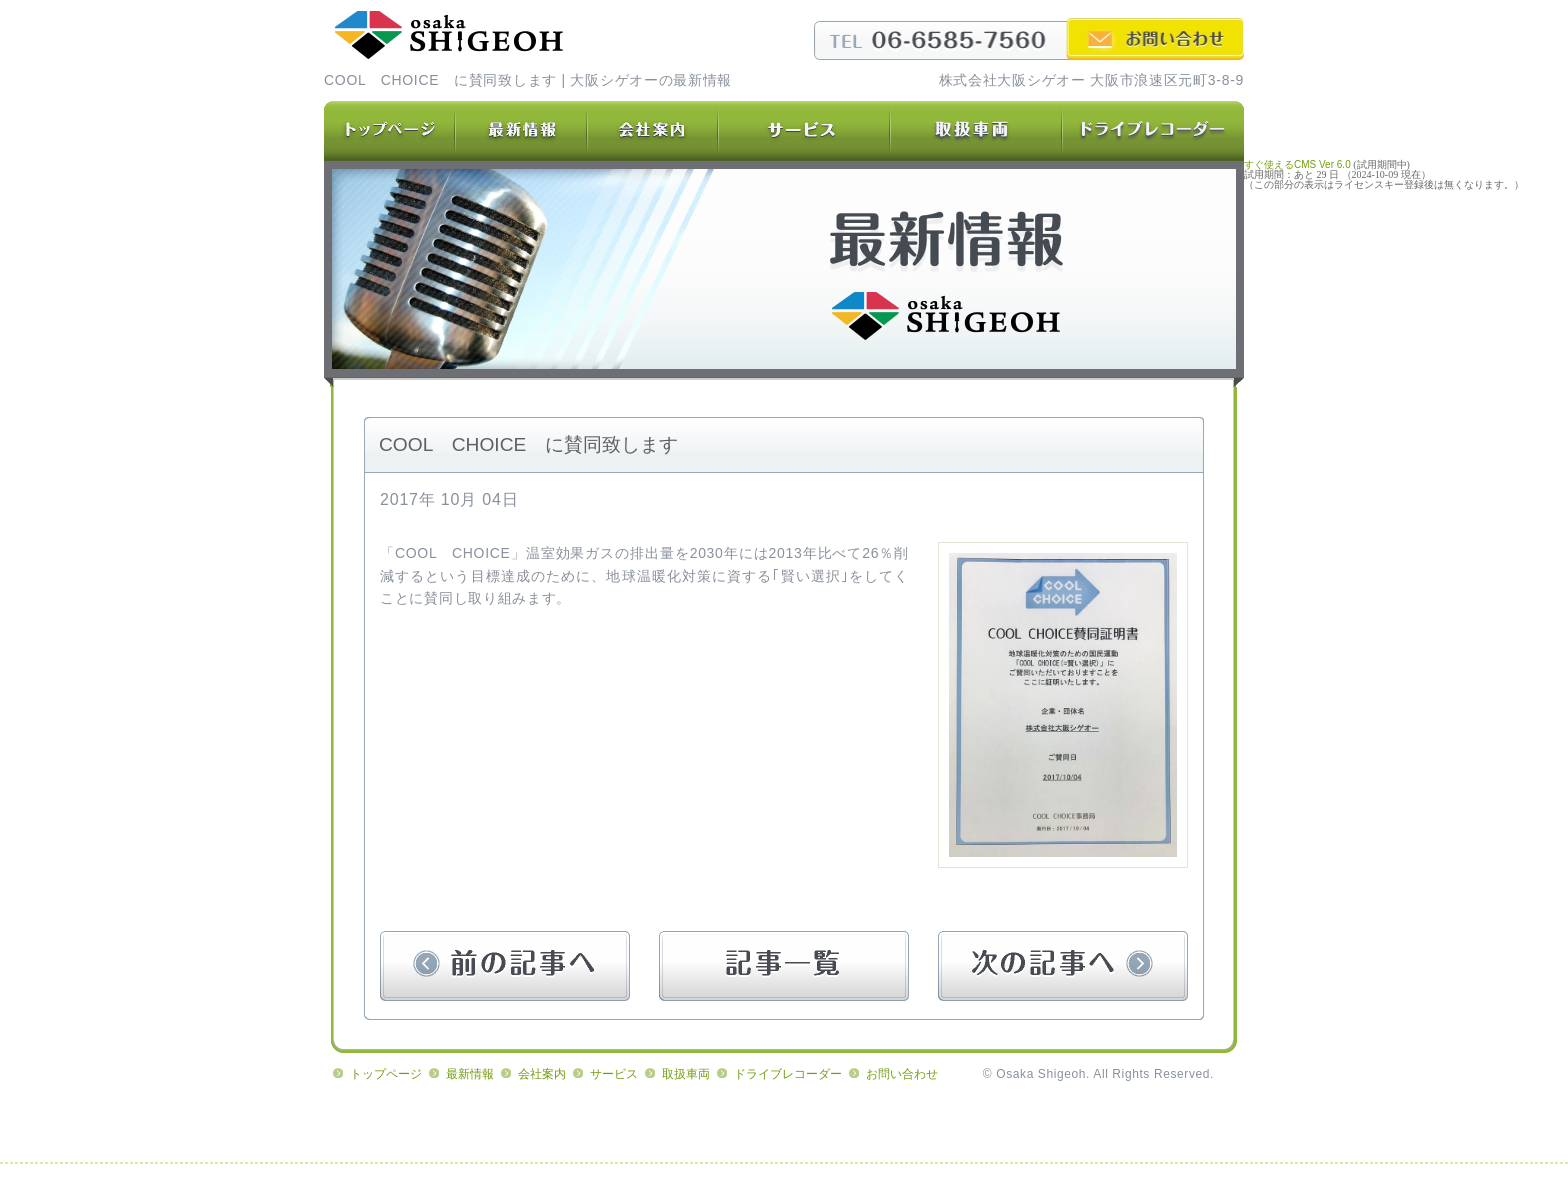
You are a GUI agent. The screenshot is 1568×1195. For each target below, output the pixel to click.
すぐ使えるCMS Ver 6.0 (1297, 164)
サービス (614, 1074)
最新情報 (470, 1074)
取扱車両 (686, 1074)
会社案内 (542, 1074)
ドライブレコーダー (788, 1074)
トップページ (386, 1074)
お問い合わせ (902, 1074)
